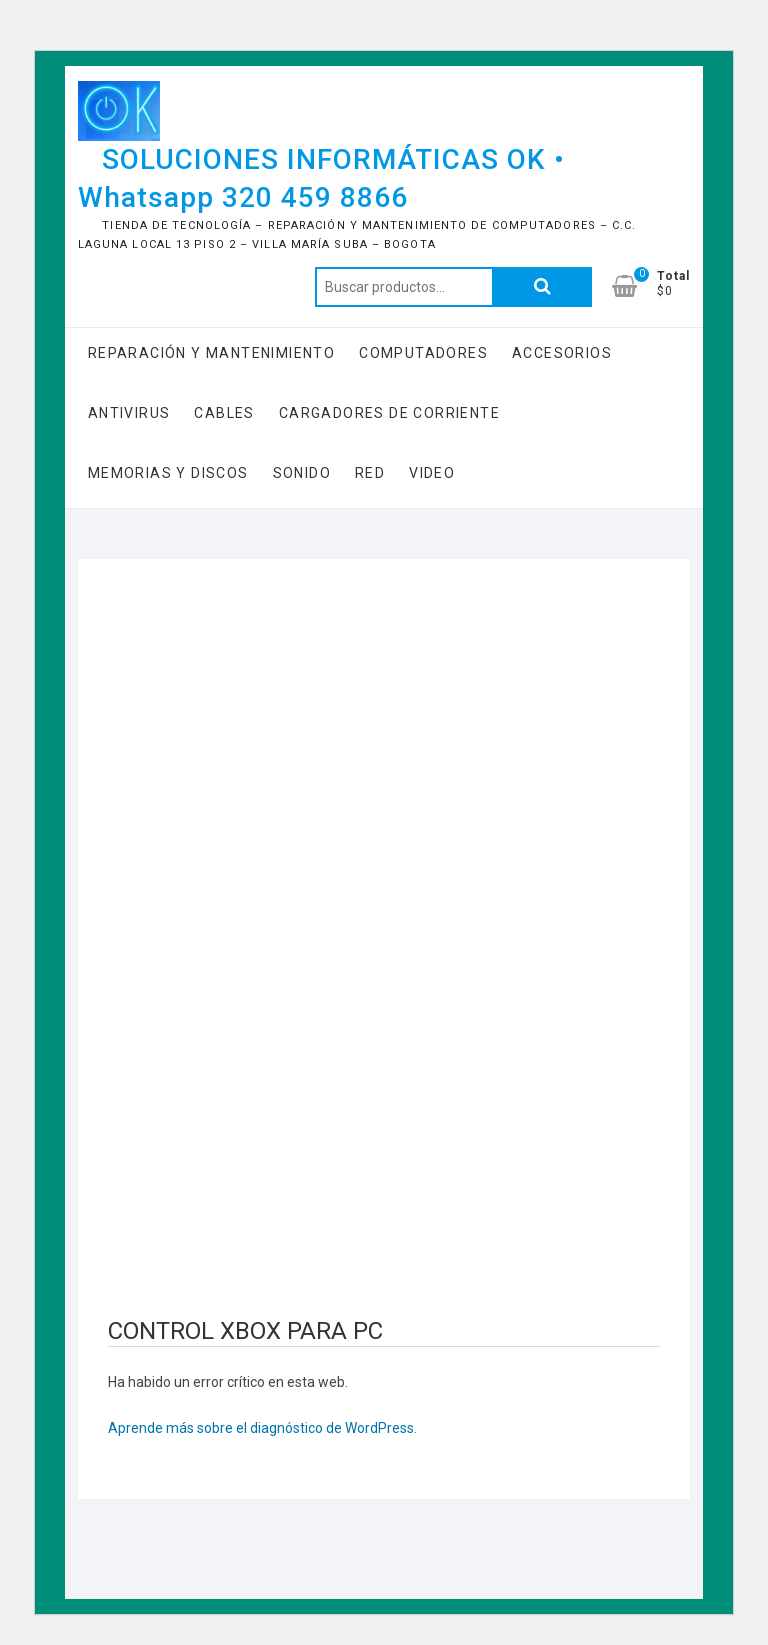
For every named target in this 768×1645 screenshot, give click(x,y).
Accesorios (562, 353)
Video (432, 473)
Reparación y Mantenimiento (211, 353)
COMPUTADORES (423, 353)
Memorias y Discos (168, 473)
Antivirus (129, 413)
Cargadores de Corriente (389, 413)
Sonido (302, 473)
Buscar (542, 287)
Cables (224, 413)
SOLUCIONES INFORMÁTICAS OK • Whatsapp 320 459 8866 (321, 178)
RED (370, 473)
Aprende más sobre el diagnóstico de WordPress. (262, 1428)
